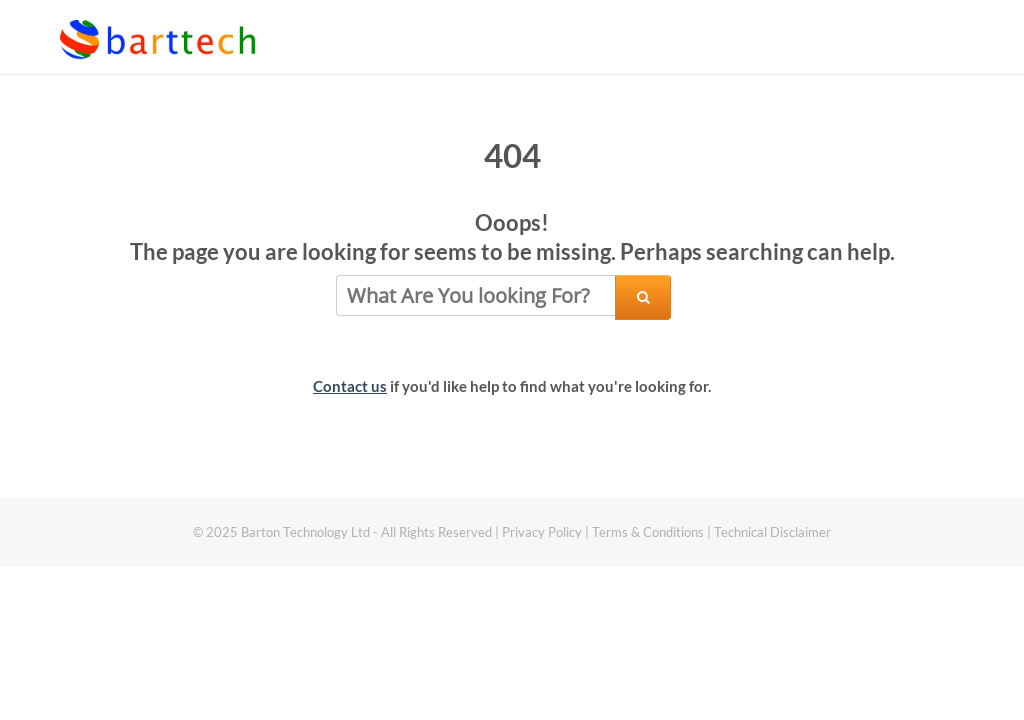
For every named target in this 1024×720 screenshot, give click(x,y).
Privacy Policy (542, 532)
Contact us (350, 386)
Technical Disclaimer (772, 532)
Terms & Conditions (649, 532)
